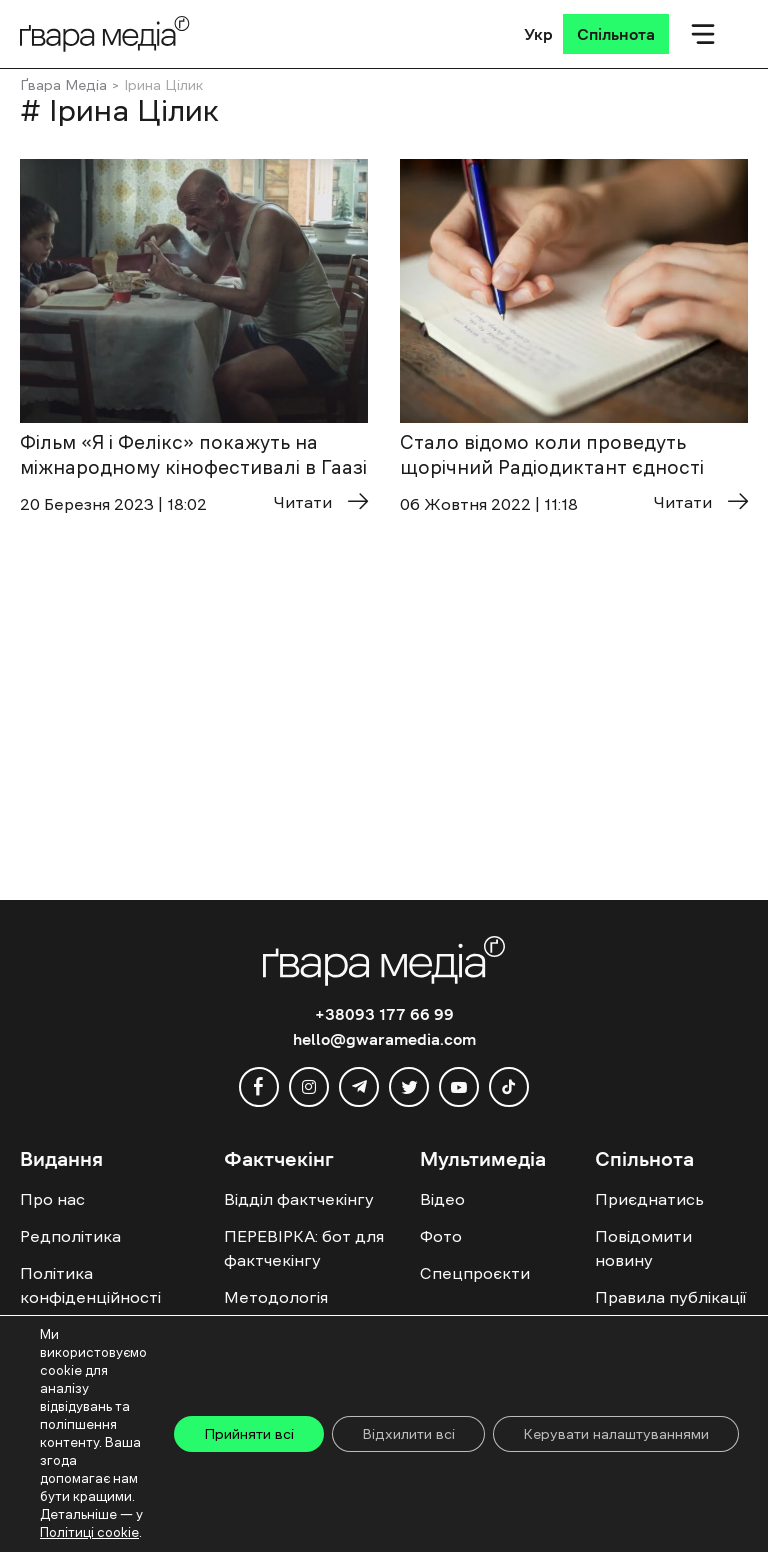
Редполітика (70, 1236)
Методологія (276, 1297)
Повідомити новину (643, 1248)
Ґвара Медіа (63, 85)
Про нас (52, 1199)
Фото (441, 1236)
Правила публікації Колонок (670, 1309)
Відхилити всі (408, 1434)
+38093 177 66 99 (384, 1014)
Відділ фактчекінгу (299, 1199)
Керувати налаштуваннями (616, 1434)
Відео (442, 1199)
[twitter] (409, 1087)
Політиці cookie (89, 1532)
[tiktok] (509, 1087)
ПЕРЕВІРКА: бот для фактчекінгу (304, 1248)
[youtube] (459, 1087)
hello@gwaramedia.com (384, 1039)
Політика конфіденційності (90, 1285)
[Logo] (105, 33)
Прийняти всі (249, 1434)
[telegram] (359, 1087)
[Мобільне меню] (703, 34)
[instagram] (309, 1087)
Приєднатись (649, 1199)
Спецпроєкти (475, 1273)
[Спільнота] (616, 34)
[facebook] (259, 1087)
